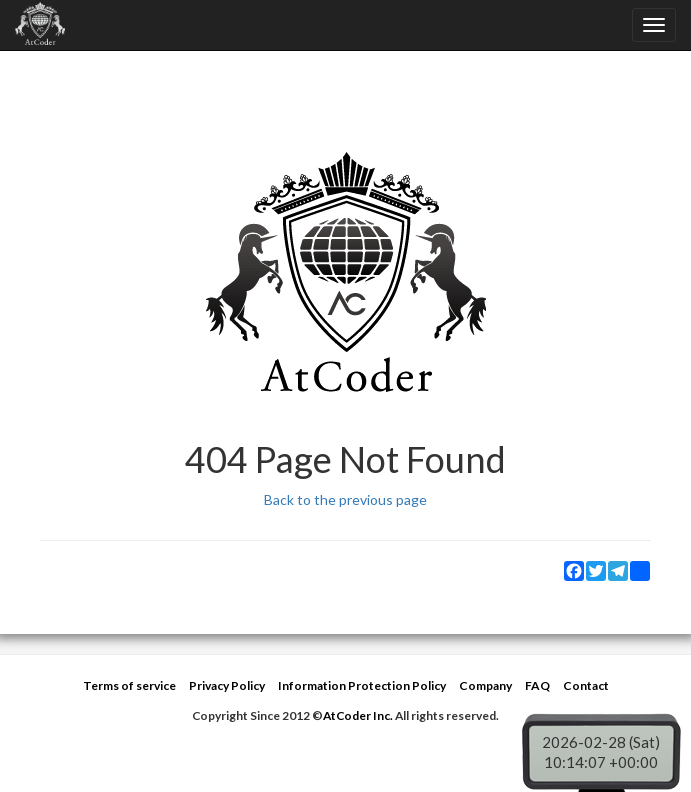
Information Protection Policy (362, 685)
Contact (586, 685)
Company (485, 685)
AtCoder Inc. (358, 715)
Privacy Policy (227, 685)
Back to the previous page (345, 499)
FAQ (537, 685)
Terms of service (129, 685)
